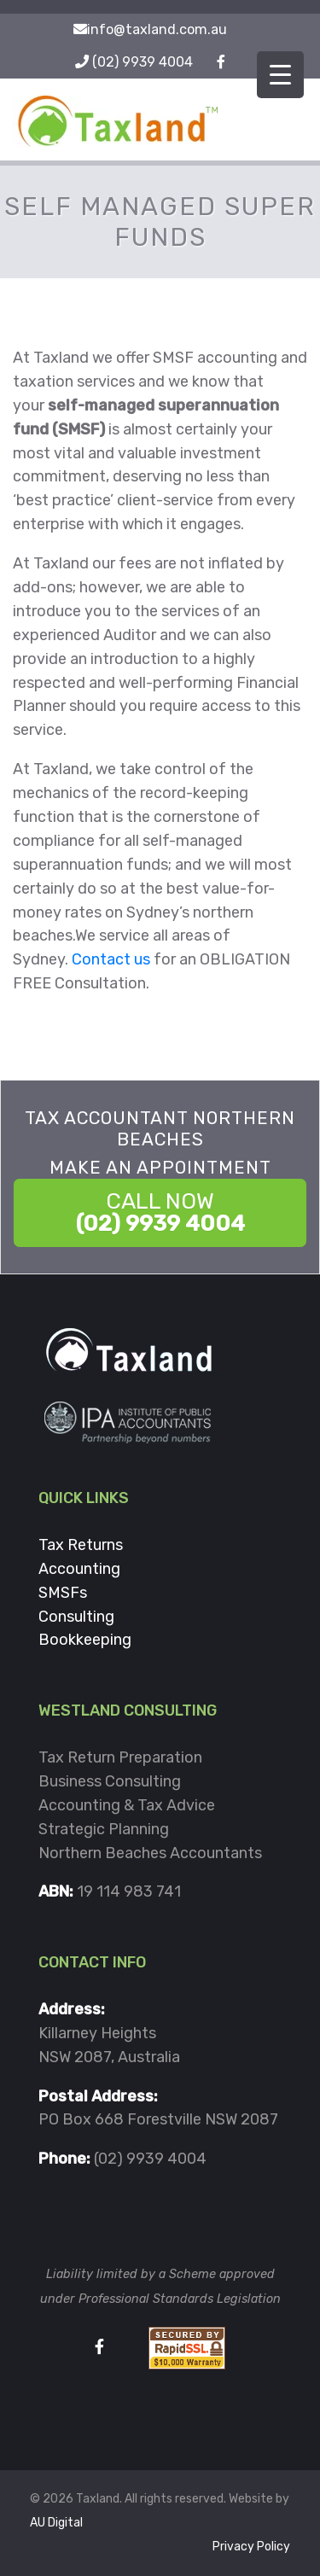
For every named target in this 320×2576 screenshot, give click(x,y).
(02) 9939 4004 (142, 62)
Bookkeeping (84, 1639)
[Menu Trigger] (280, 74)
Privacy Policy (251, 2546)
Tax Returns (80, 1545)
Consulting (76, 1616)
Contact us (111, 959)
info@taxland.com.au (157, 29)
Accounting (79, 1568)
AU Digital (56, 2522)
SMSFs (62, 1592)
